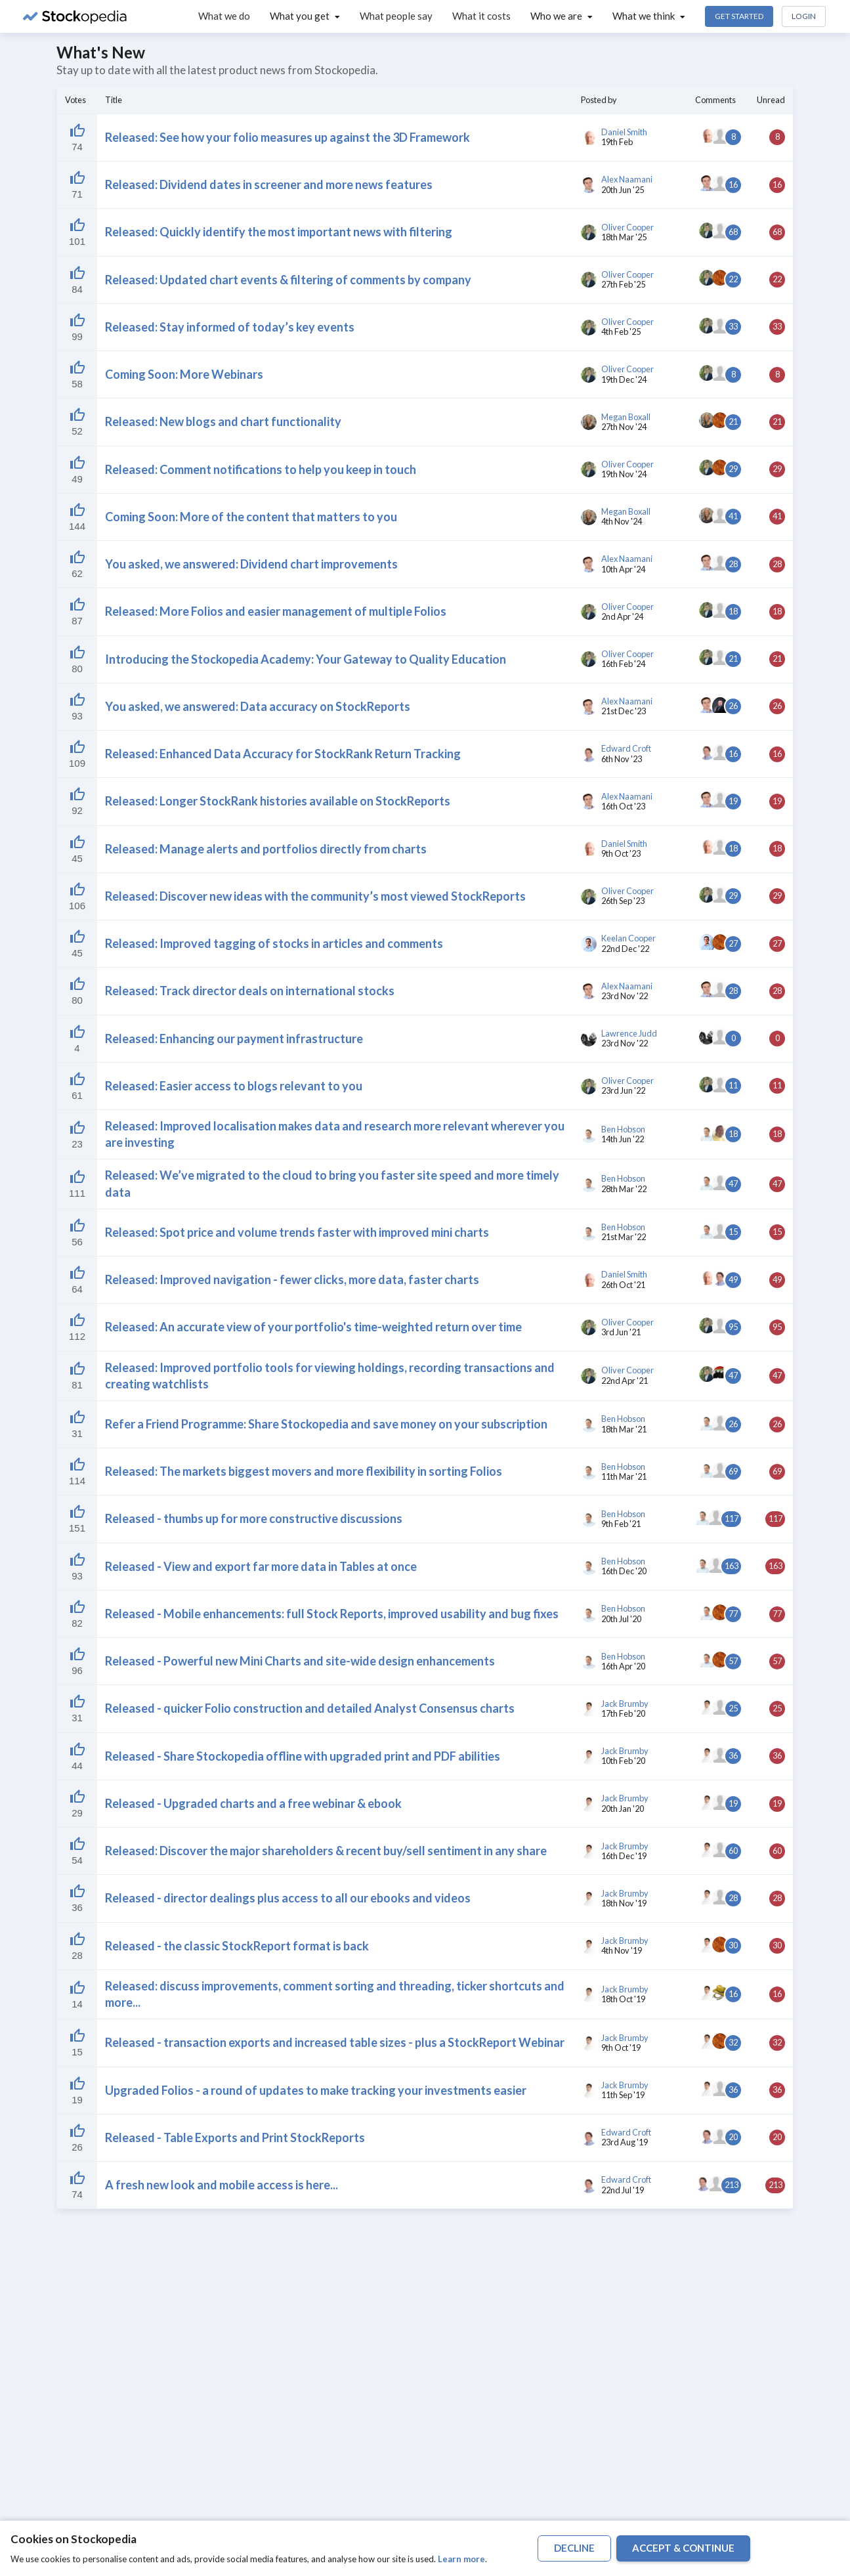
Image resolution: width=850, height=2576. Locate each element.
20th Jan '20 (622, 1808)
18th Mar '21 (624, 1429)
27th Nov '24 (624, 426)
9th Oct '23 (621, 853)
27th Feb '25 (623, 284)
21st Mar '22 (623, 1237)
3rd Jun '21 (621, 1332)
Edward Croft (626, 749)
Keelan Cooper (628, 938)
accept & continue (683, 2548)
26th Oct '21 (623, 1284)
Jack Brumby (624, 1704)
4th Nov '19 (621, 1950)
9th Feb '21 (621, 1523)
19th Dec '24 (624, 379)
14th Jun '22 (622, 1139)
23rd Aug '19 (624, 2142)
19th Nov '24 (624, 474)
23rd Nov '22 (624, 996)
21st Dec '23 (623, 711)
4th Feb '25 (621, 331)
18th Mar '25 (624, 237)
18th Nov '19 (624, 1903)
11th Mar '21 (624, 1476)
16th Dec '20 (624, 1571)
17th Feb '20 (623, 1713)
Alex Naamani (626, 179)
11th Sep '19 (623, 2095)
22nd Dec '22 (625, 948)
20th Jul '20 (621, 1619)
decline (574, 2548)
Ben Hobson (623, 1129)
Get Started (739, 16)
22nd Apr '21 (624, 1380)
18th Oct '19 (623, 1999)
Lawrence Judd (629, 1034)
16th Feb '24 (623, 663)
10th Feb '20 (623, 1760)
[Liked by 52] (77, 137)
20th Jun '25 (622, 189)
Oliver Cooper (627, 227)
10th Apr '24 (623, 569)
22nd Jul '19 (622, 2190)
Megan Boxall (625, 417)
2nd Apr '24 (622, 616)
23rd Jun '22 (623, 1090)
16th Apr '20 (623, 1666)
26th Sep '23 (623, 900)
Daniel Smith (624, 132)
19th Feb (617, 142)
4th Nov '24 (621, 521)
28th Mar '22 (624, 1189)
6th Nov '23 (621, 759)
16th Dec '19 (624, 1856)
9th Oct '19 (621, 2047)
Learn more (461, 2559)
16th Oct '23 (623, 806)
